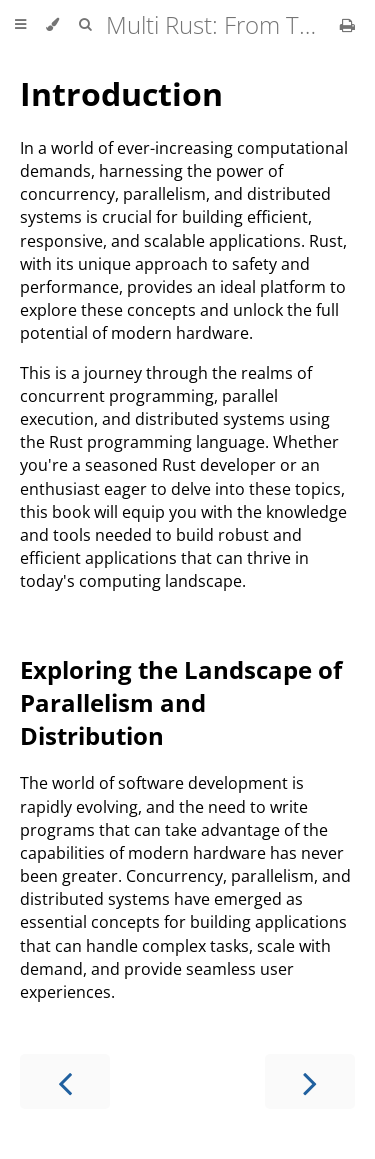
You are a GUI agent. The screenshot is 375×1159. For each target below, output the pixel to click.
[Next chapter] (310, 1081)
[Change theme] (52, 25)
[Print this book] (347, 25)
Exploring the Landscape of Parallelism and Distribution (181, 702)
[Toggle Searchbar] (85, 25)
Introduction (121, 93)
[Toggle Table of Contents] (20, 25)
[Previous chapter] (65, 1081)
